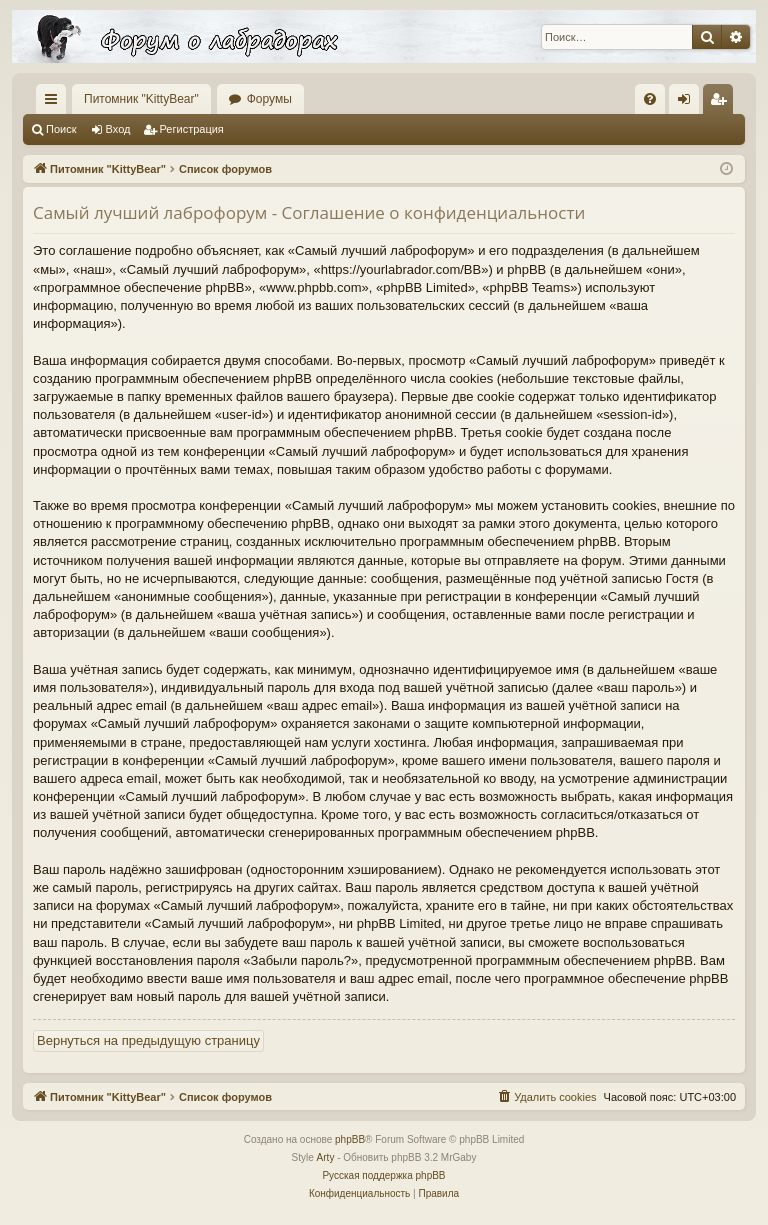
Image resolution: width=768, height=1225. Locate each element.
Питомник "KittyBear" (141, 99)
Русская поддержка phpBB (383, 1175)
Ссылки (55, 103)
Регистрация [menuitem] (722, 103)
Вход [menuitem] (688, 103)
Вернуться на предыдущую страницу (148, 1040)
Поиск (61, 129)
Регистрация (192, 129)
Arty (326, 1157)
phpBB (350, 1139)
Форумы (269, 99)
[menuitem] (650, 99)
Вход (118, 129)
